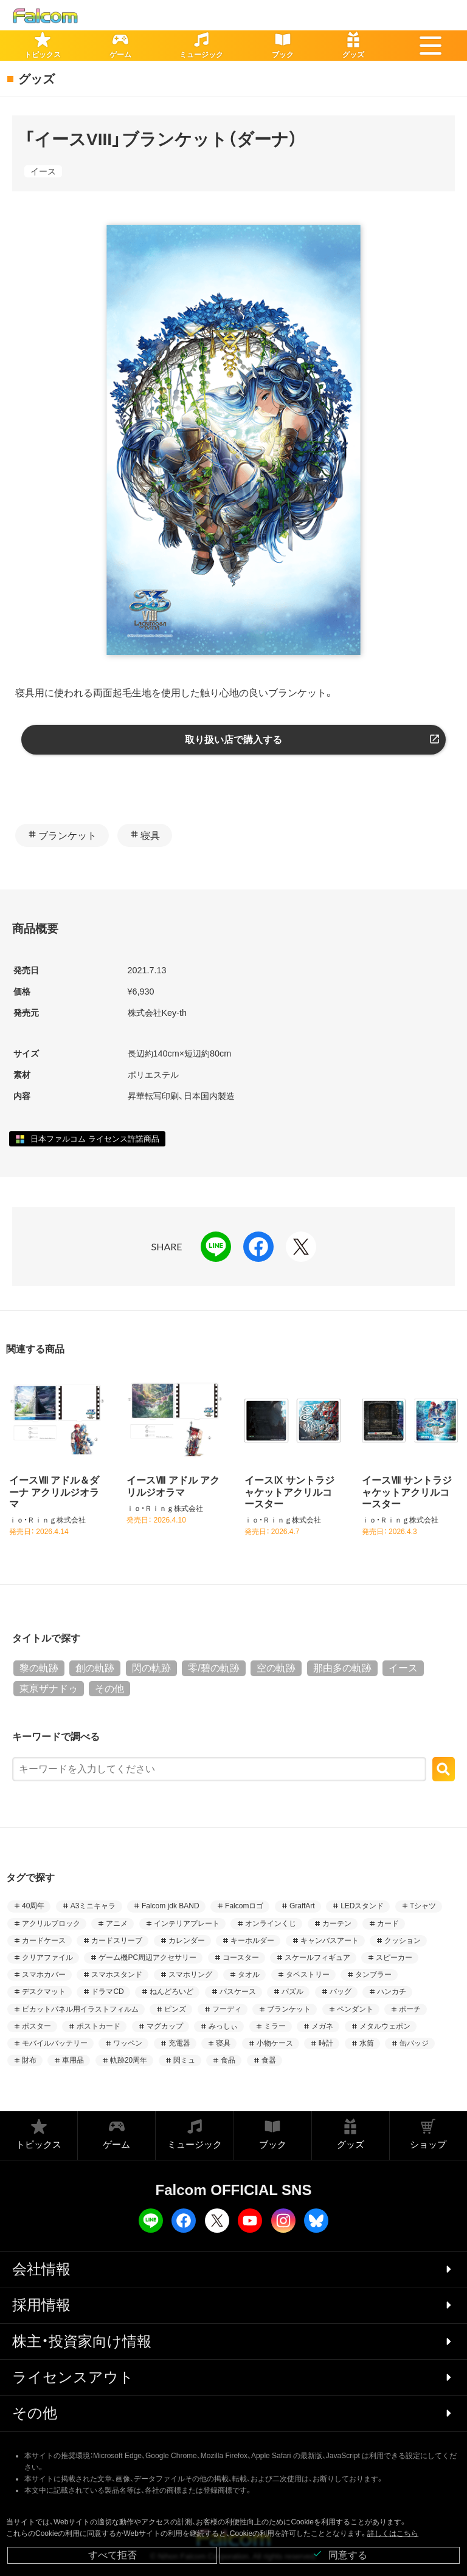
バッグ (340, 1991)
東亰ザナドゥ (48, 1689)
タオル (249, 1974)
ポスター (36, 2026)
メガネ (322, 2026)
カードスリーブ (116, 1940)
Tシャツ (423, 1906)
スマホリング (190, 1974)
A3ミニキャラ (93, 1906)
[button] (430, 45)
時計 (326, 2043)
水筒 (366, 2043)
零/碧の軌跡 (213, 1668)
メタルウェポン (384, 2026)
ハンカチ (391, 1991)
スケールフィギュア (317, 1957)
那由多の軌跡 (342, 1668)
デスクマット (44, 1991)
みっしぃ (223, 2026)
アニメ (117, 1923)
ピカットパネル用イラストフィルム (80, 2009)
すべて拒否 (112, 2555)
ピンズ (175, 2009)
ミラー (275, 2026)
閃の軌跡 (151, 1668)
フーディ (226, 2009)
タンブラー (373, 1974)
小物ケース (275, 2043)
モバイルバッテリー (55, 2043)
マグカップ (165, 2026)
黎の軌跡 (38, 1668)
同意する (340, 2554)
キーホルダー (252, 1940)
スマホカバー (44, 1974)
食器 (268, 2060)
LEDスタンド (362, 1906)
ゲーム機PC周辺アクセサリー (147, 1957)
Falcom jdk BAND (170, 1906)
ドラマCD (107, 1991)
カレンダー (186, 1940)
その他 (109, 1689)
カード (388, 1923)
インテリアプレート (187, 1923)
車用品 (73, 2060)
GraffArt (302, 1906)
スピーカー (394, 1957)
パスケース (238, 1991)
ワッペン (127, 2043)
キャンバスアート (329, 1940)
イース (43, 171)
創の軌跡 (94, 1668)
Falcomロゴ (244, 1906)
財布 (29, 2060)
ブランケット (67, 836)
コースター (241, 1957)
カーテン (336, 1923)
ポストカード (98, 2026)
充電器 (179, 2043)
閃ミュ (184, 2060)
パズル (292, 1991)
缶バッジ (414, 2043)
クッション (402, 1940)
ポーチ (410, 2009)
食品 (228, 2060)
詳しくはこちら (392, 2533)
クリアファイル (47, 1957)
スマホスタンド (116, 1974)
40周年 (33, 1906)
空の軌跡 (276, 1668)
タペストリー (308, 1974)
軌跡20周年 (128, 2060)
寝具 (150, 836)
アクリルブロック (51, 1923)
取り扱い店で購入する (233, 740)
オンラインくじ (270, 1923)
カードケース (44, 1940)
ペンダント (355, 2009)
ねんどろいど (171, 1991)
